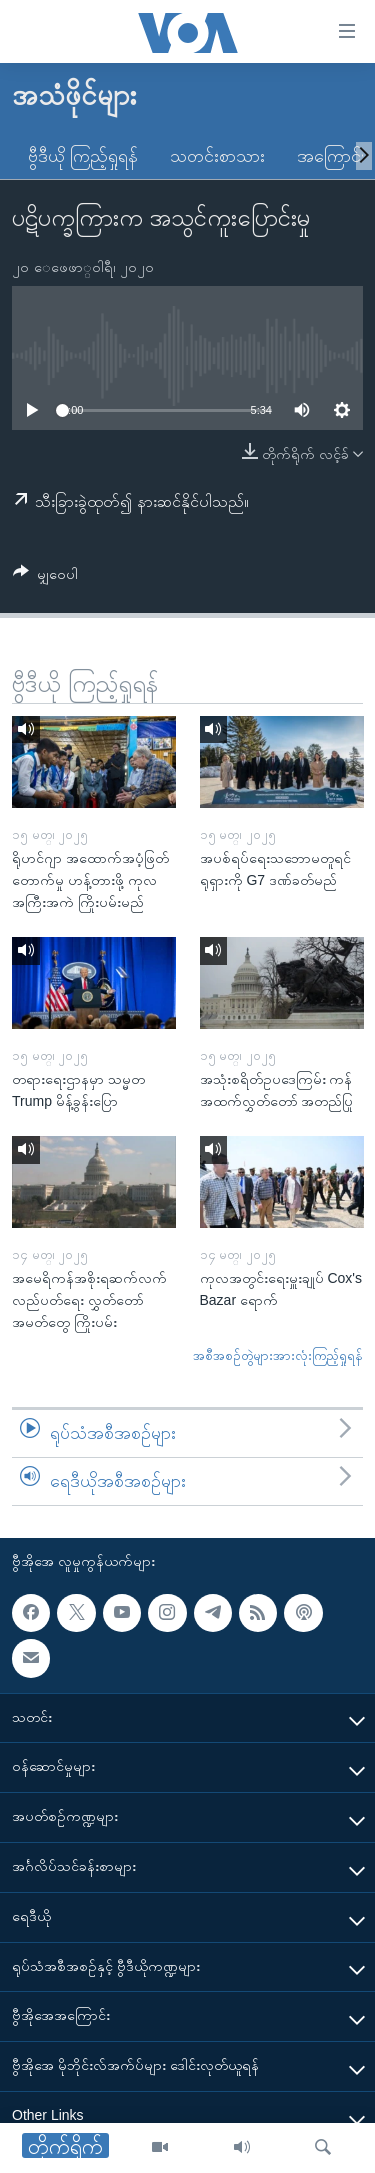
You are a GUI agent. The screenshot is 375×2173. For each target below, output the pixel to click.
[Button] (45, 577)
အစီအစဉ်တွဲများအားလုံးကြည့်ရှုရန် (278, 1355)
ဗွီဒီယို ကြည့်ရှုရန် (83, 156)
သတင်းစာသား (217, 156)
